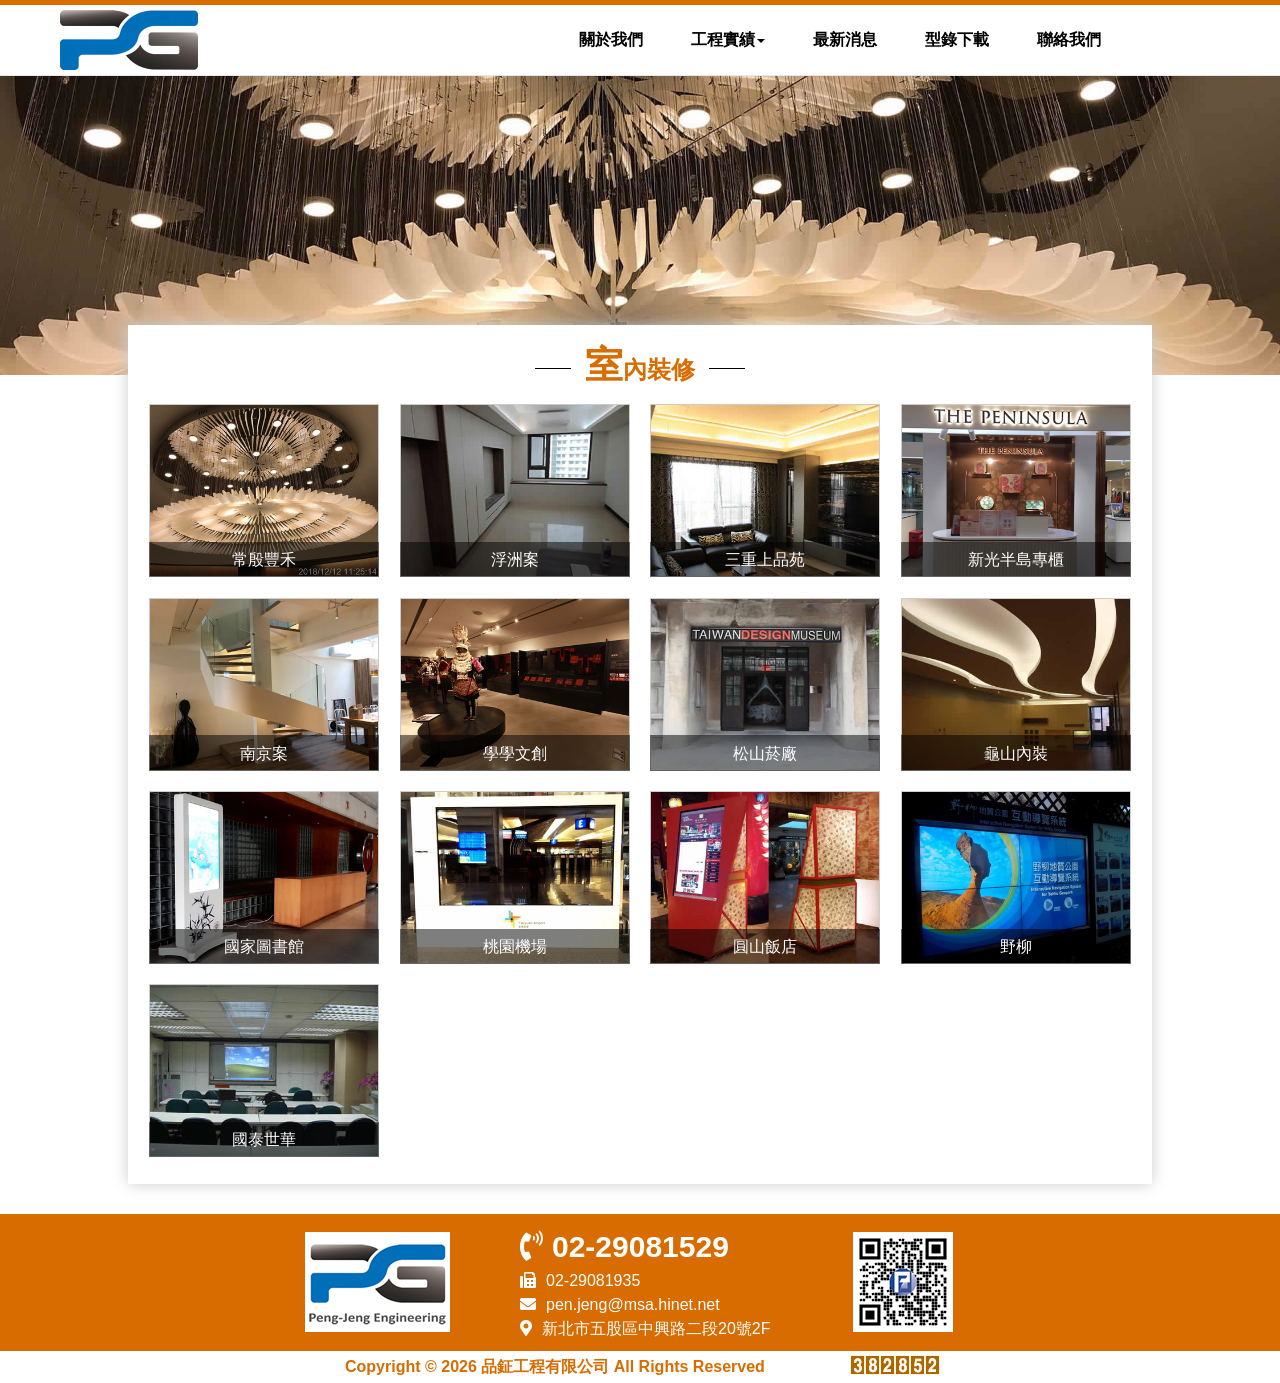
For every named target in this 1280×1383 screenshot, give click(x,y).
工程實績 (728, 39)
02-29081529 (640, 1246)
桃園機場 (515, 946)
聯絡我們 (1069, 39)
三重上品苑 (765, 559)
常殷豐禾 (264, 559)
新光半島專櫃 (1016, 559)
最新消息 (845, 39)
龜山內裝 (1016, 753)
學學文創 (515, 753)
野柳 (1016, 946)
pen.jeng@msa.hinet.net (633, 1304)
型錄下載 (957, 39)
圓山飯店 (765, 946)
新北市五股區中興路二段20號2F (656, 1328)
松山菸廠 (765, 753)
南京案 (264, 753)
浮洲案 (515, 559)
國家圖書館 (264, 946)
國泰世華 (264, 1139)
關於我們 (611, 39)
